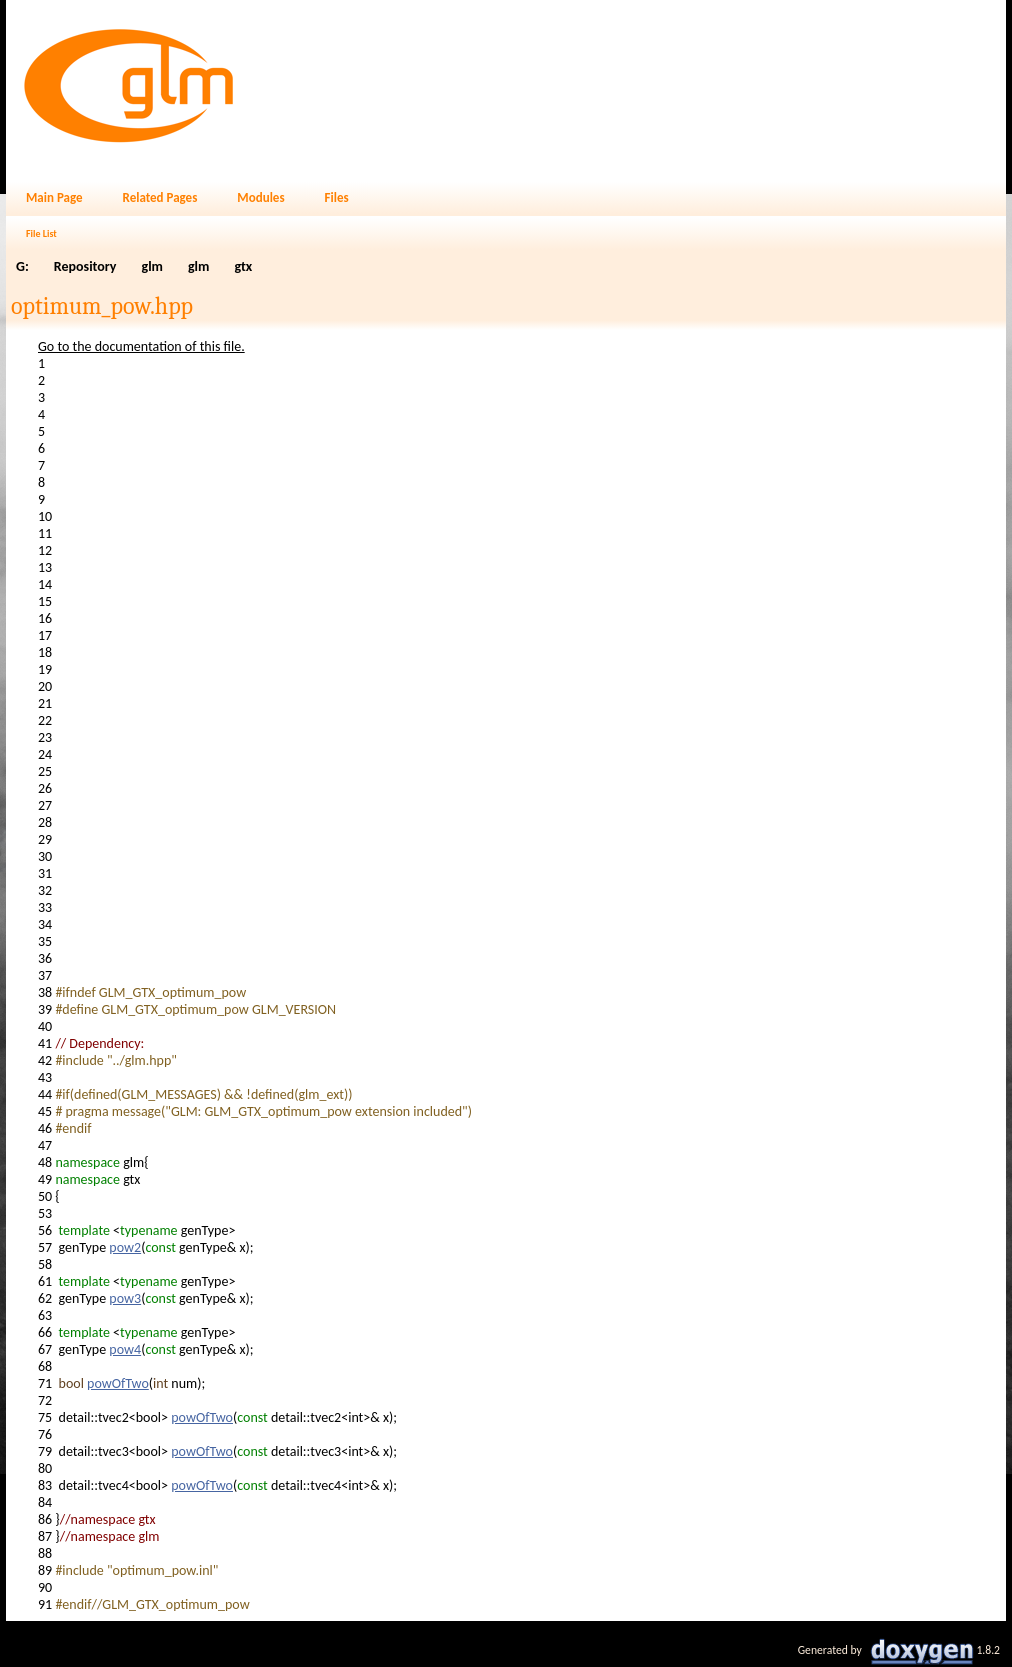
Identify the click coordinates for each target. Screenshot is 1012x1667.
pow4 (125, 1349)
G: (22, 266)
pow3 (125, 1298)
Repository (85, 266)
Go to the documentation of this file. (141, 346)
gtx (243, 266)
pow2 (125, 1247)
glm (152, 266)
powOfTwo (118, 1383)
